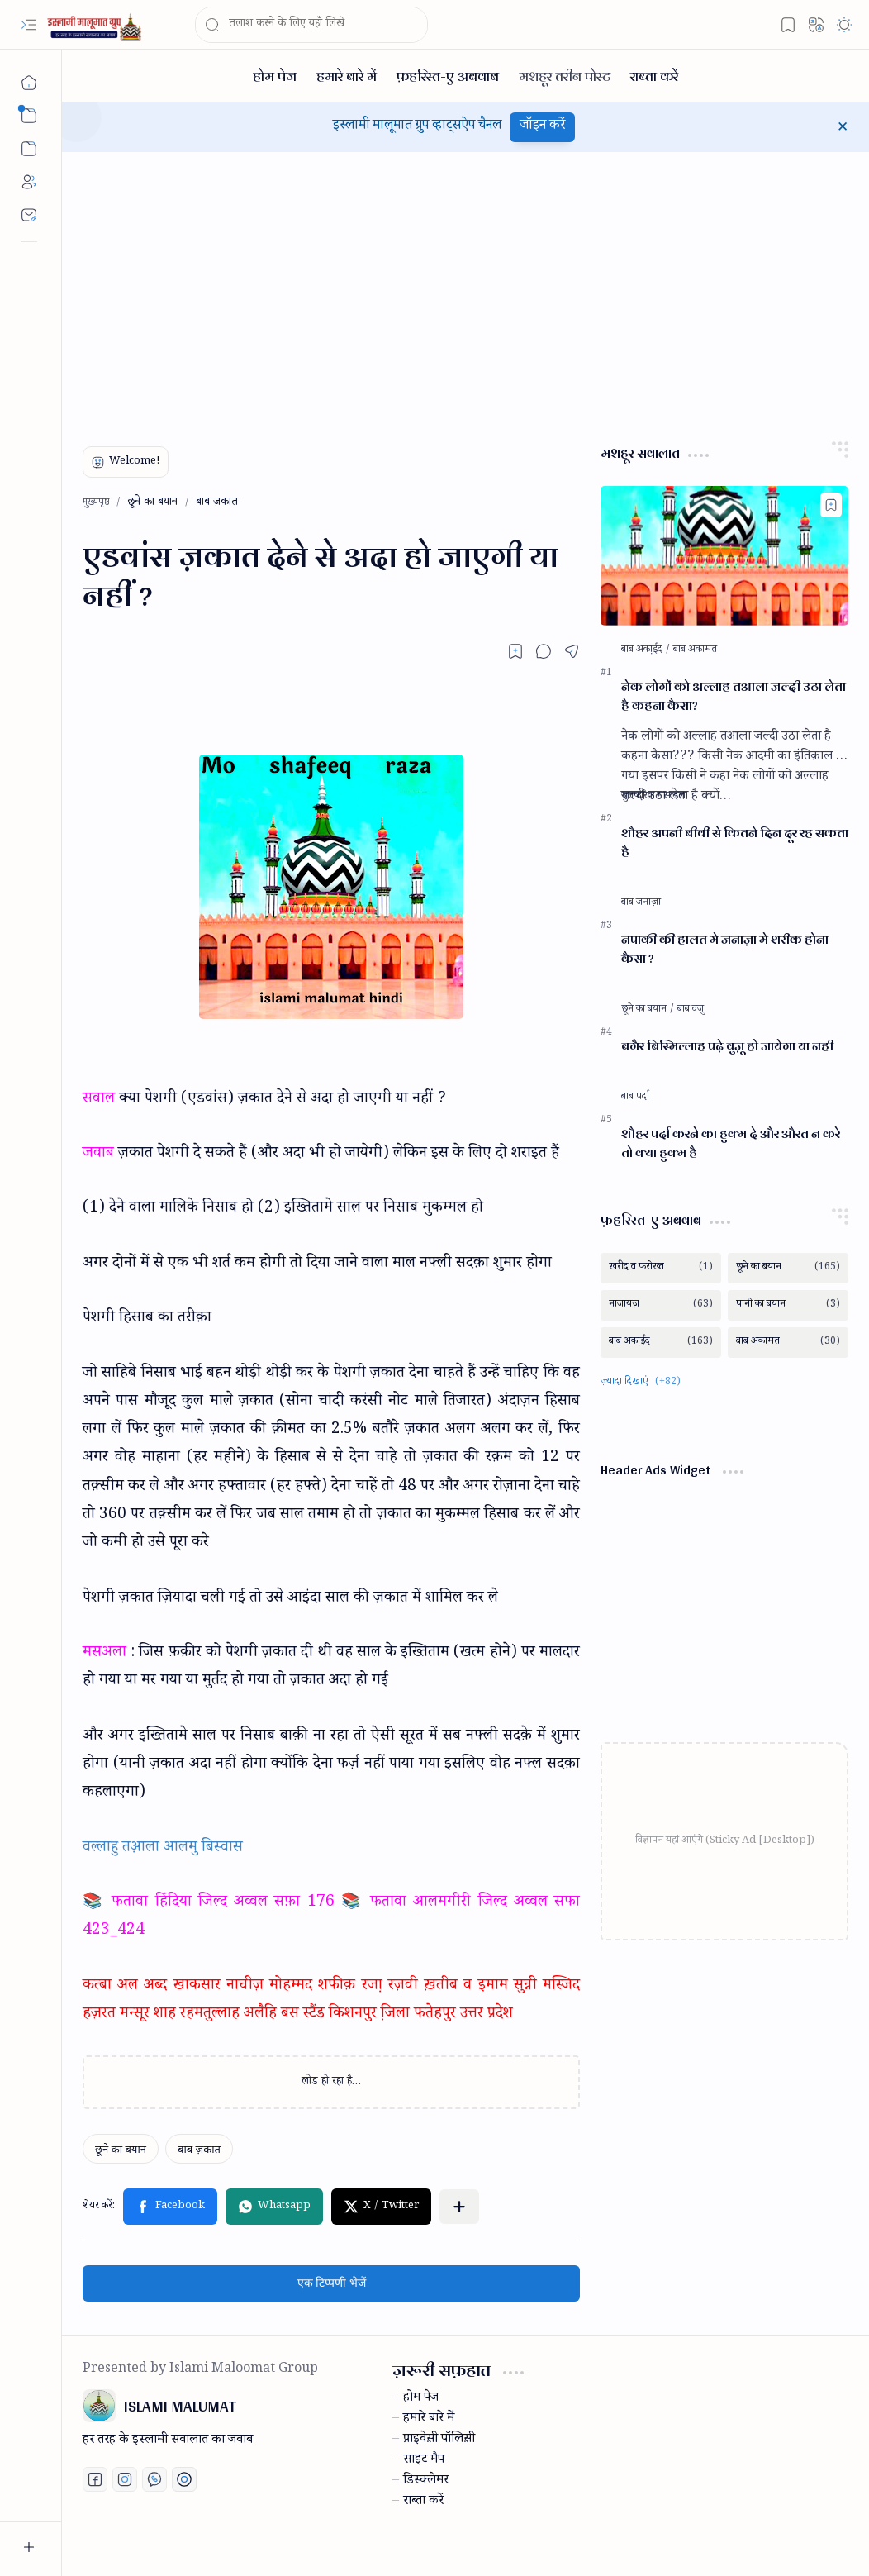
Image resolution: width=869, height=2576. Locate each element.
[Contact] (28, 214)
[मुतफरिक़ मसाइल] (653, 796)
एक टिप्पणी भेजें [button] (331, 2283)
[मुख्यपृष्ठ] (28, 82)
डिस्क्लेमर (426, 2482)
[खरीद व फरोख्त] (661, 1268)
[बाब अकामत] (695, 650)
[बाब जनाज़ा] (641, 903)
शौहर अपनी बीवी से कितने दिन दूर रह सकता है (734, 843)
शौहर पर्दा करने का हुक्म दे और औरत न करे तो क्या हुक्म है (730, 1144)
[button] (29, 24)
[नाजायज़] (661, 1305)
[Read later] (515, 651)
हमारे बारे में (428, 2420)
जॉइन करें (542, 127)
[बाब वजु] (690, 1010)
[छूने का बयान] (121, 2149)
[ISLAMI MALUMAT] (95, 25)
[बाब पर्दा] (635, 1097)
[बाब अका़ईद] (646, 650)
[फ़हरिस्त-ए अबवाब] (448, 76)
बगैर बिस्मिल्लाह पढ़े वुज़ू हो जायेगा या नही (727, 1046)
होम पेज (421, 2399)
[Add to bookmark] (831, 505)
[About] (28, 181)
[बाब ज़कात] (199, 2149)
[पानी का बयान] (788, 1305)
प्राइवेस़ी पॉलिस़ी (439, 2440)
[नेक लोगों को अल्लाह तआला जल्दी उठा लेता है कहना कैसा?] (724, 556)
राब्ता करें (423, 2502)
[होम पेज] (274, 76)
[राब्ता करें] (654, 76)
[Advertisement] (465, 292)
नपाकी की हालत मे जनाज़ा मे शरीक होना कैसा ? (725, 950)
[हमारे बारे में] (346, 76)
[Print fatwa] (184, 2479)
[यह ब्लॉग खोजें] (311, 24)
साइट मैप (423, 2461)
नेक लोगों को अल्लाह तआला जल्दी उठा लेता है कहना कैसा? (733, 697)
